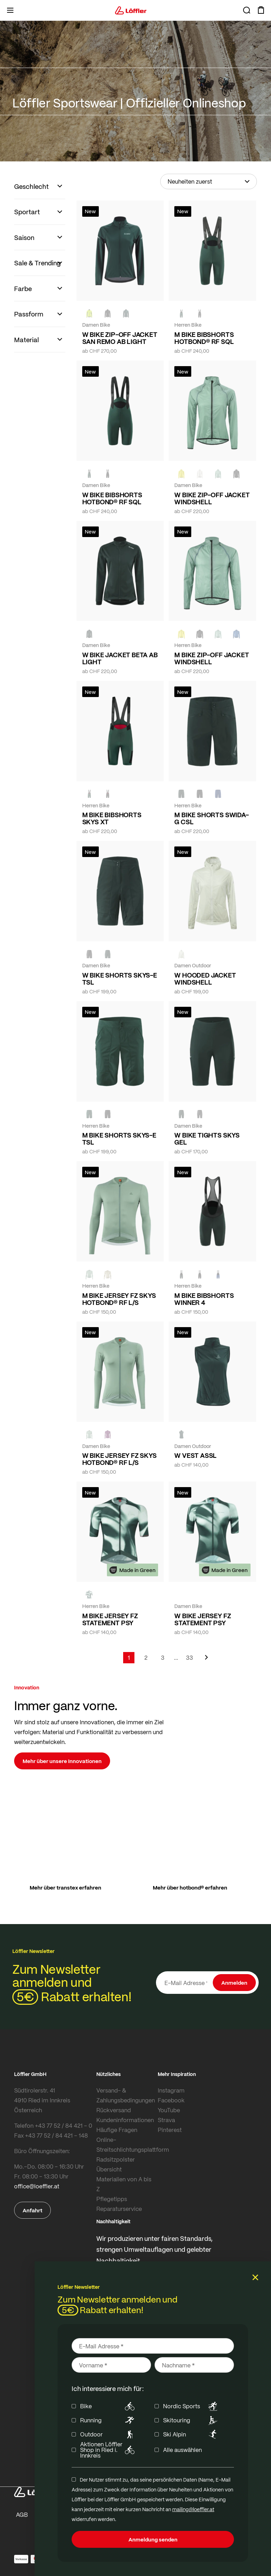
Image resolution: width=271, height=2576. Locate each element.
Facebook (171, 2100)
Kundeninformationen (125, 2119)
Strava (166, 2119)
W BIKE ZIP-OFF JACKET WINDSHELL (211, 498)
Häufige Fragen (116, 2129)
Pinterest (170, 2129)
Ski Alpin (191, 2434)
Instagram (171, 2090)
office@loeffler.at (36, 2186)
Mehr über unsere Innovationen (62, 1761)
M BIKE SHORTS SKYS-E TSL (119, 1139)
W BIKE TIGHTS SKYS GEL (207, 1139)
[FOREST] (126, 314)
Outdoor (108, 2434)
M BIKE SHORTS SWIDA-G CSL (211, 818)
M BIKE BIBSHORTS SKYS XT (111, 818)
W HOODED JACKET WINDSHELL (205, 979)
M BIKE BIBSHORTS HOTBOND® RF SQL (204, 338)
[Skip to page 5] (176, 1657)
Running (108, 2420)
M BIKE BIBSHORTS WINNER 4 (204, 1299)
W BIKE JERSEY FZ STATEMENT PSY (202, 1619)
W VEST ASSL (195, 1455)
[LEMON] (181, 474)
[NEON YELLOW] (89, 314)
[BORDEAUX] (108, 1435)
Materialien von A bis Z (123, 2184)
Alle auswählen (182, 2450)
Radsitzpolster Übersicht (115, 2164)
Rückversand (113, 2110)
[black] (108, 314)
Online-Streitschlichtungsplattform (125, 2144)
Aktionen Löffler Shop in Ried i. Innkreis (108, 2449)
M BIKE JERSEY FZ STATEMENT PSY (110, 1619)
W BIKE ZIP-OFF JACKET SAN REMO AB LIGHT (119, 338)
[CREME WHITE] (200, 474)
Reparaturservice (119, 2208)
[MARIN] (236, 634)
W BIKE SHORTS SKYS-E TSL (119, 979)
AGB (22, 2514)
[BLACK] (89, 954)
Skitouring (191, 2420)
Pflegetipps (111, 2198)
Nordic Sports (191, 2406)
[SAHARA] (108, 1274)
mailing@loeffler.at (193, 2509)
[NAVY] (218, 794)
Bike (108, 2406)
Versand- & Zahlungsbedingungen (125, 2095)
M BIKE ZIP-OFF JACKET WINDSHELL (211, 658)
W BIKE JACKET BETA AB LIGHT (120, 658)
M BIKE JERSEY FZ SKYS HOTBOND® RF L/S (119, 1299)
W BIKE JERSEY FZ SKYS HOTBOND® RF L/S (119, 1459)
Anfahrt (32, 2210)
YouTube (169, 2110)
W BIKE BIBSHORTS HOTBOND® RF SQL (112, 498)
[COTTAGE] (218, 474)
